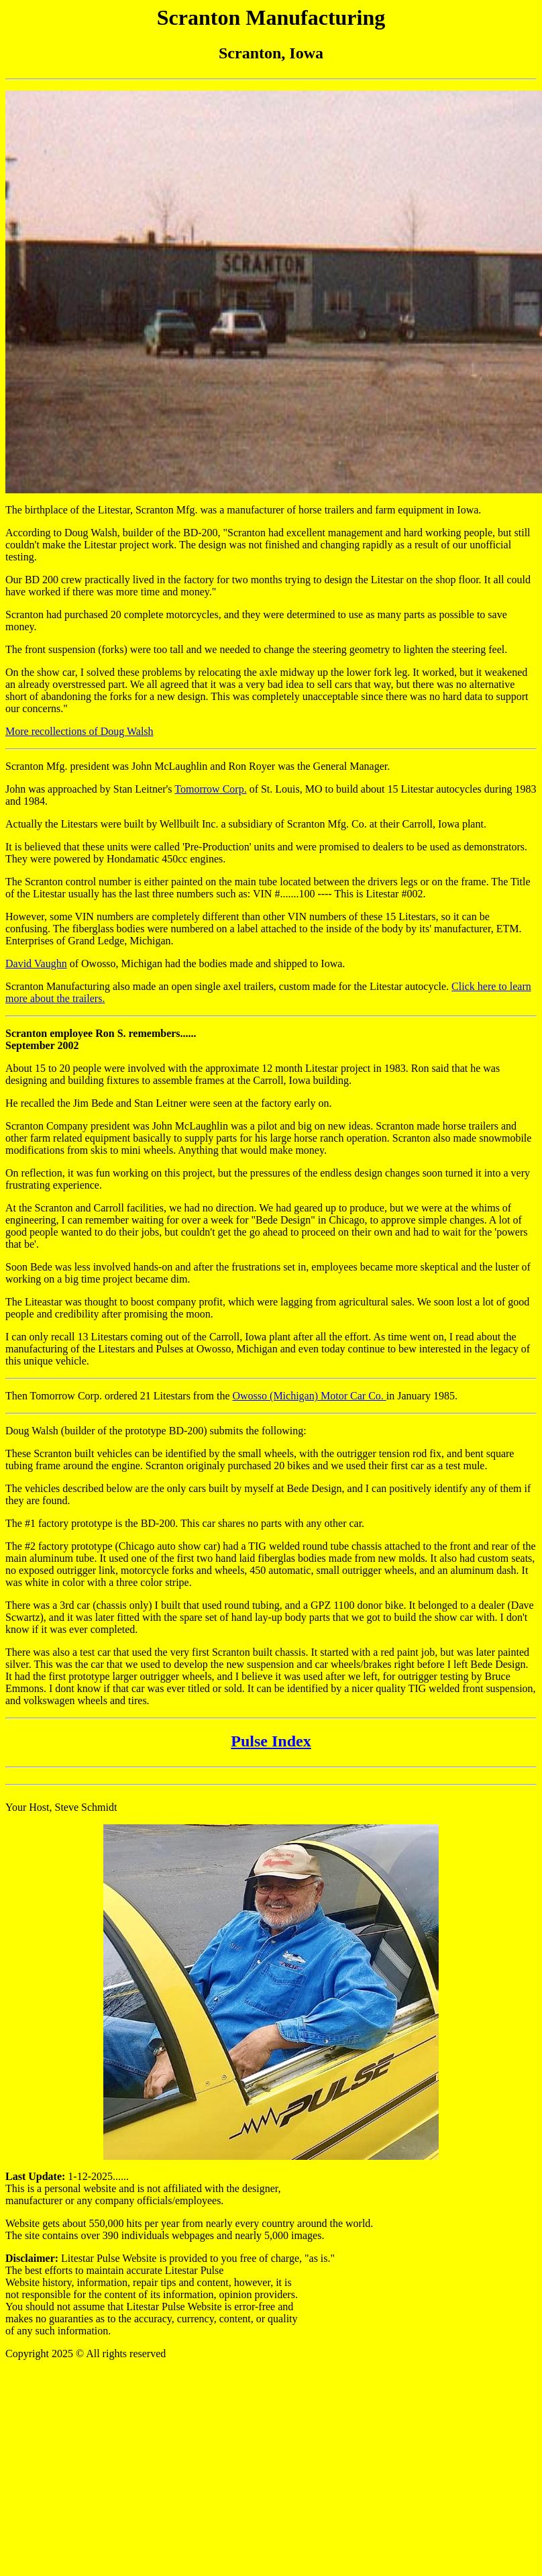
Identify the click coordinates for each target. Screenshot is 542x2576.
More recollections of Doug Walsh (79, 731)
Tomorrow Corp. (210, 789)
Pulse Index (271, 1741)
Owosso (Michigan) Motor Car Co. (309, 1395)
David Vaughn (36, 963)
